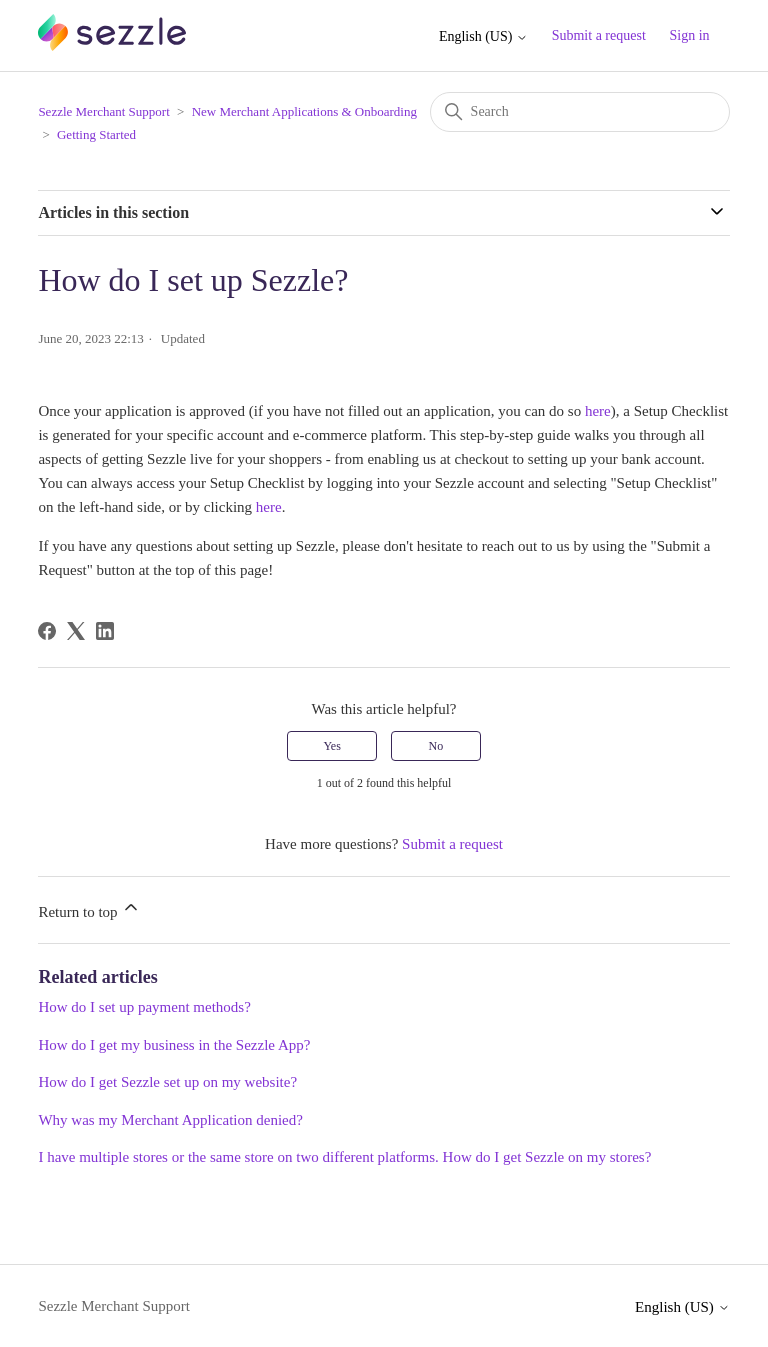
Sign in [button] (690, 35)
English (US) (483, 36)
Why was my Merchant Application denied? (170, 1120)
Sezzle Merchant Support (103, 111)
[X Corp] (76, 631)
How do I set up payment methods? (144, 1007)
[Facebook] (47, 631)
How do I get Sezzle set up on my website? (167, 1082)
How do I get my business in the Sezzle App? (174, 1045)
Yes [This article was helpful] (331, 746)
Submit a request (599, 35)
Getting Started (96, 134)
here (598, 411)
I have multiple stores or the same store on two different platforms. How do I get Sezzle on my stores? (344, 1157)
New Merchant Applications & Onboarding (304, 111)
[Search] (580, 112)
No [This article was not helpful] (436, 746)
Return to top (89, 908)
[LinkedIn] (105, 631)
